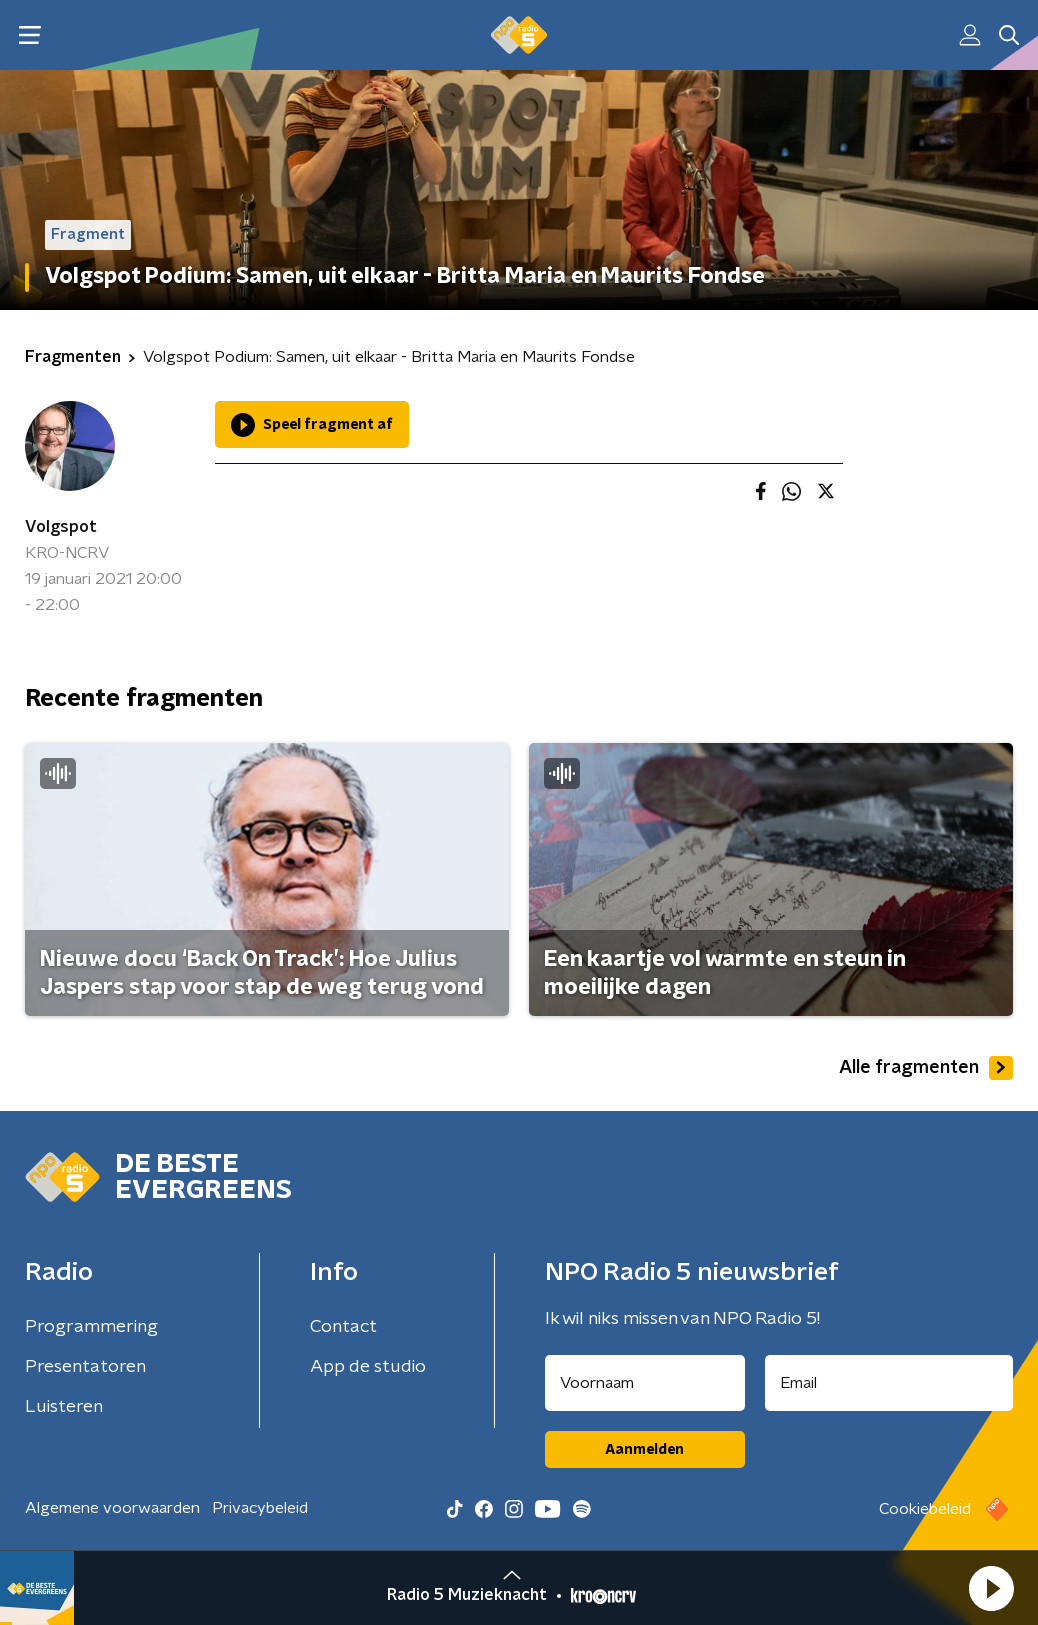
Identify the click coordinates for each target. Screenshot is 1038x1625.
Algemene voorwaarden (112, 1508)
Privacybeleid (260, 1508)
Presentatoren (85, 1367)
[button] (991, 1588)
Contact (343, 1327)
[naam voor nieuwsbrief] (645, 1383)
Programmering (91, 1327)
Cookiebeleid (925, 1509)
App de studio (368, 1367)
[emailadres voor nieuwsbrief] (889, 1383)
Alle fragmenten (926, 1068)
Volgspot (61, 527)
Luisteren (64, 1407)
